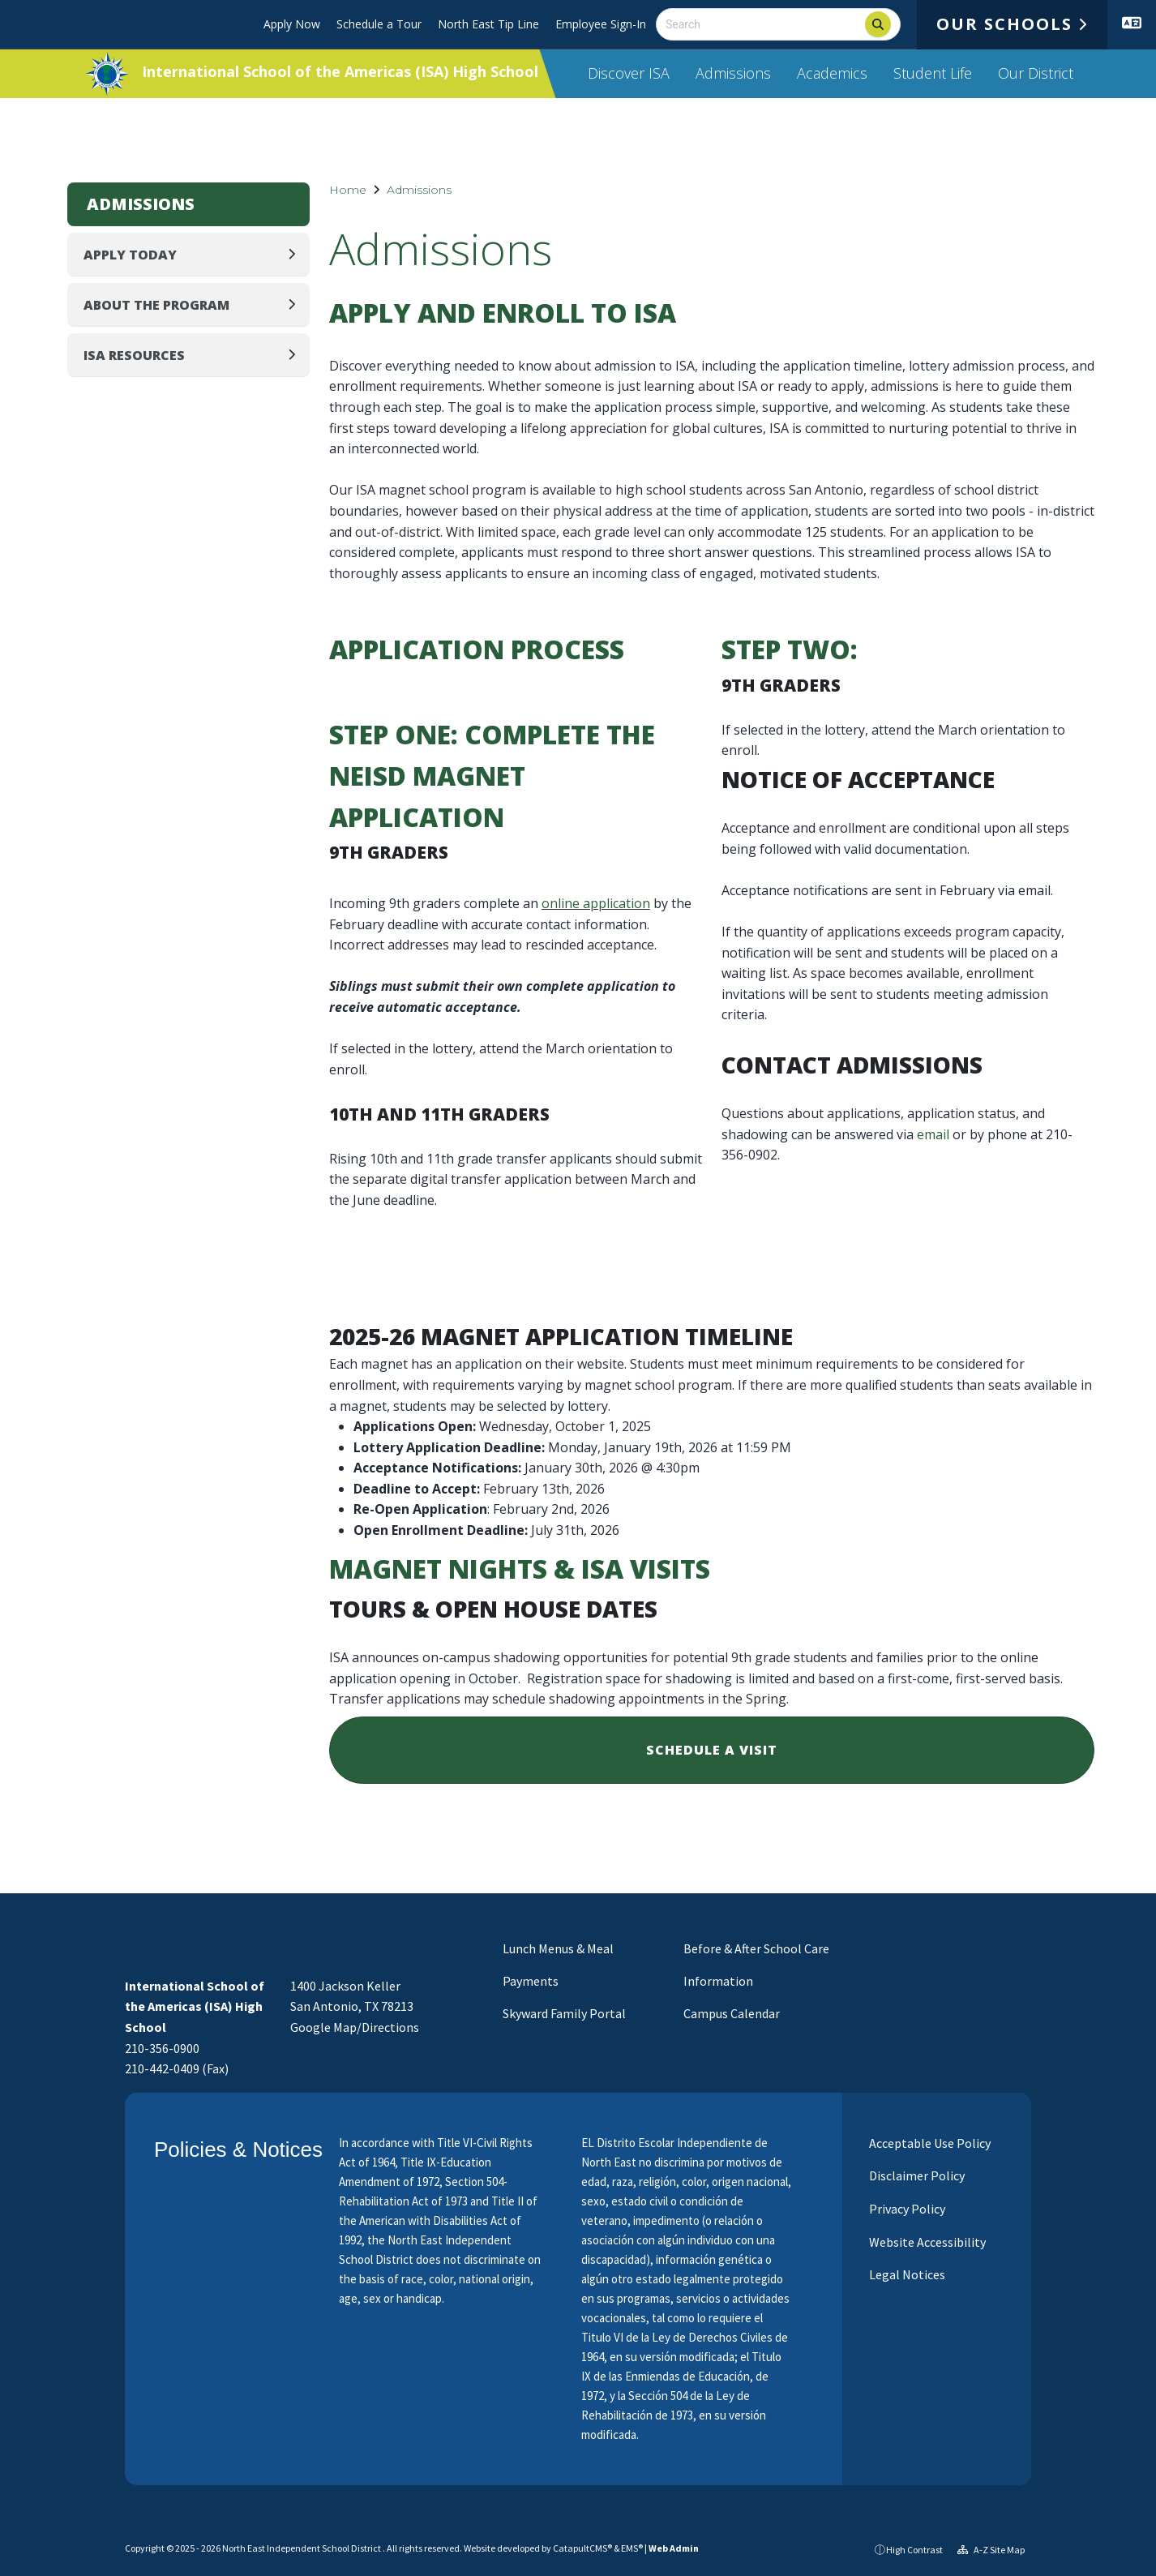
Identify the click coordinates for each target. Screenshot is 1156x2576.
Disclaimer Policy (916, 2175)
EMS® (632, 2548)
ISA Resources (134, 355)
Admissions (733, 73)
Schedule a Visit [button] (711, 1750)
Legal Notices (906, 2274)
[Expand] (296, 254)
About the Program (156, 305)
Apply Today (130, 255)
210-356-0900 (162, 2048)
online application (596, 903)
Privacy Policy (906, 2209)
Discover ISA (629, 73)
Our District (1035, 73)
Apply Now (291, 24)
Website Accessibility (926, 2242)
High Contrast (914, 2550)
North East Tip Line (488, 24)
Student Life (932, 73)
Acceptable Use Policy (929, 2143)
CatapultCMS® (582, 2548)
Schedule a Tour (379, 24)
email (933, 1134)
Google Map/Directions (354, 2027)
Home (347, 189)
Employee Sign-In (600, 24)
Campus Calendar (731, 2013)
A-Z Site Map (991, 2550)
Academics (832, 73)
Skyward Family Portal (564, 2013)
